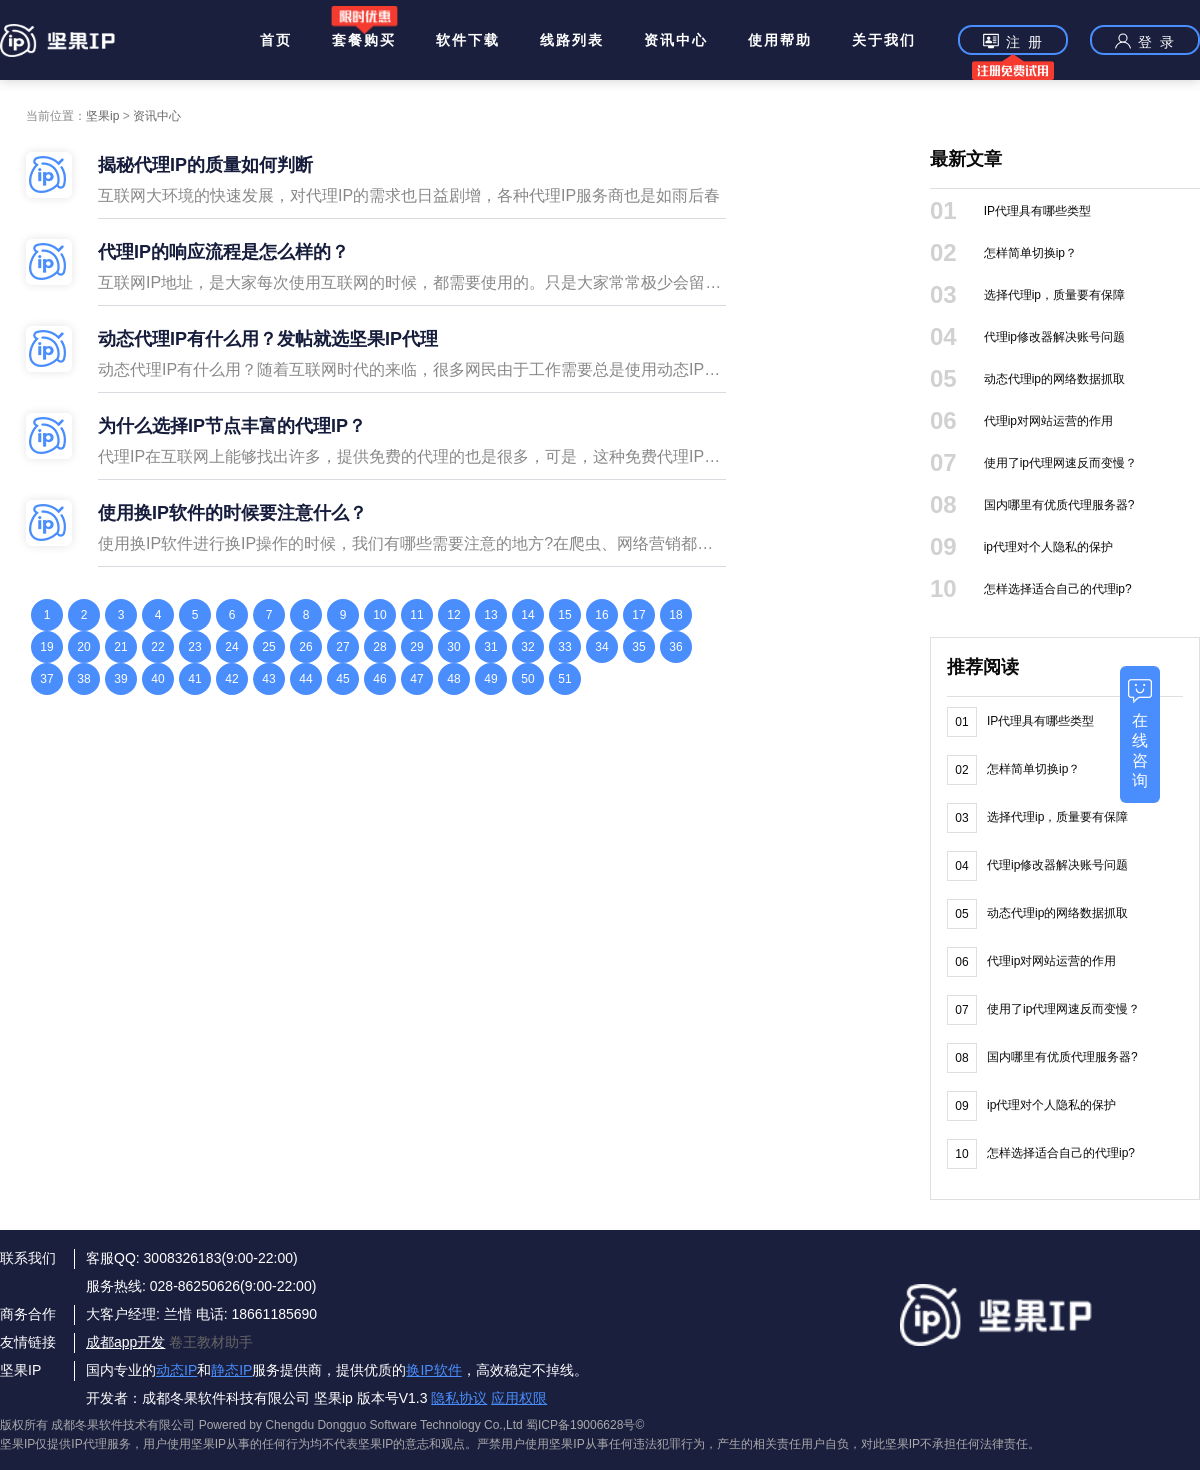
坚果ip (102, 116)
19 (46, 647)
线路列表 (572, 40)
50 (527, 679)
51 (564, 679)
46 (379, 679)
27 (342, 647)
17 (638, 615)
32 (527, 647)
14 (527, 615)
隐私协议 (459, 1398)
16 (601, 615)
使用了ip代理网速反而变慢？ (1060, 463)
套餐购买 (364, 40)
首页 (276, 40)
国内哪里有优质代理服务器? (1059, 505)
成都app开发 (125, 1342)
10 (379, 615)
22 (157, 647)
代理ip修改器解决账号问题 (1054, 337)
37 (46, 679)
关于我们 (884, 40)
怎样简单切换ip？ (1030, 253)
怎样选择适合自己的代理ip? (1058, 589)
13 (490, 615)
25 (268, 647)
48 (453, 679)
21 (120, 647)
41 (194, 679)
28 (379, 647)
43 (268, 679)
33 (564, 647)
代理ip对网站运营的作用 (1048, 421)
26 (305, 647)
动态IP (176, 1370)
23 (194, 647)
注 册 (1013, 43)
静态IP (231, 1370)
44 (305, 679)
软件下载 (468, 40)
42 (231, 679)
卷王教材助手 (211, 1342)
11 (416, 615)
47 (416, 679)
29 (416, 647)
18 (675, 615)
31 (490, 647)
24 (231, 647)
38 (83, 679)
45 (342, 679)
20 (83, 647)
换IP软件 (433, 1370)
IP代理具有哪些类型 (1037, 211)
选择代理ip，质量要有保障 (1054, 295)
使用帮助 (780, 40)
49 (490, 679)
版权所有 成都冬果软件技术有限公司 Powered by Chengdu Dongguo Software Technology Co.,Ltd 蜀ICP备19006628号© (322, 1425)
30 (453, 647)
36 (675, 647)
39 (120, 679)
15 (564, 615)
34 (601, 647)
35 (638, 647)
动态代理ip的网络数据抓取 (1054, 379)
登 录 (1145, 41)
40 (157, 679)
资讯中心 (676, 40)
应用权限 (519, 1398)
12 (453, 615)
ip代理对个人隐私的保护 (1048, 547)
